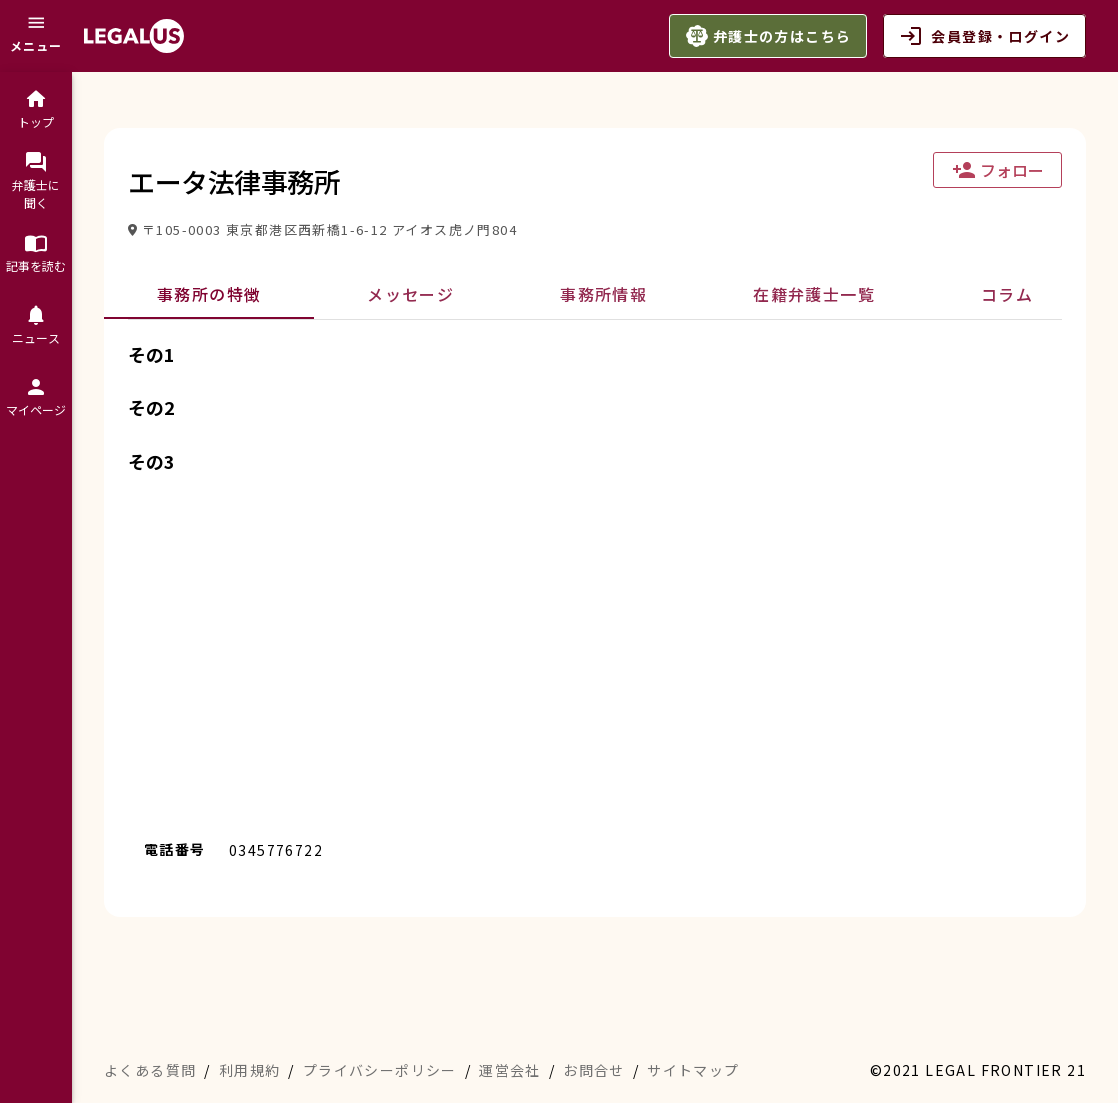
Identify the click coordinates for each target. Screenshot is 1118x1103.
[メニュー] (36, 36)
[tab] (209, 295)
